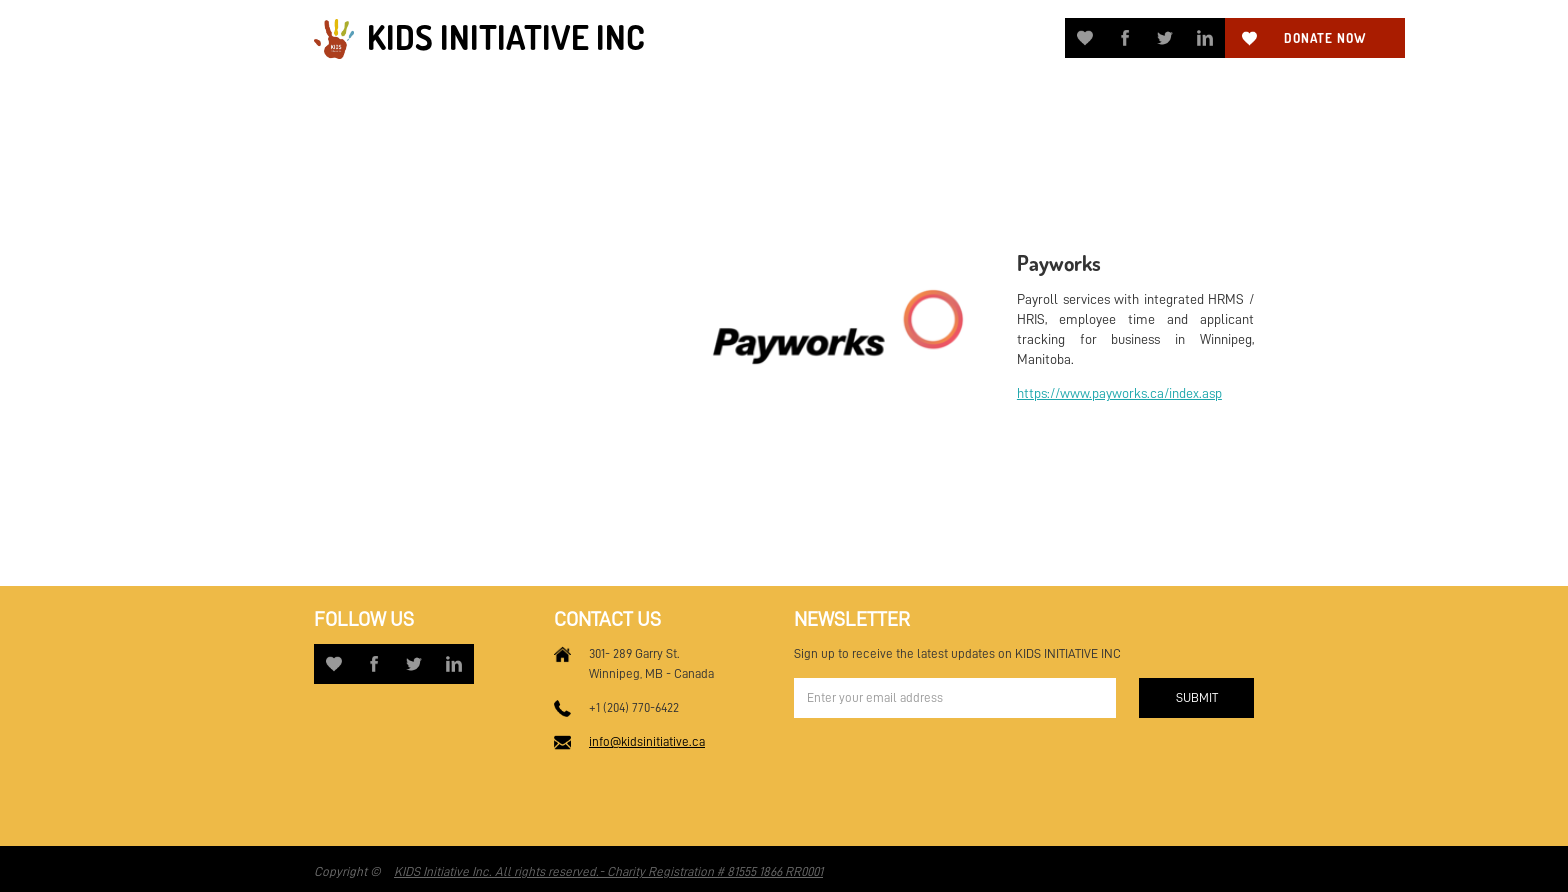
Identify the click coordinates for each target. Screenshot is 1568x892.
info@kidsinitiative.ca (647, 741)
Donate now (1325, 38)
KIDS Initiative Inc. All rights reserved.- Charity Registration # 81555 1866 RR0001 (608, 871)
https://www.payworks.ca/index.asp (1119, 393)
